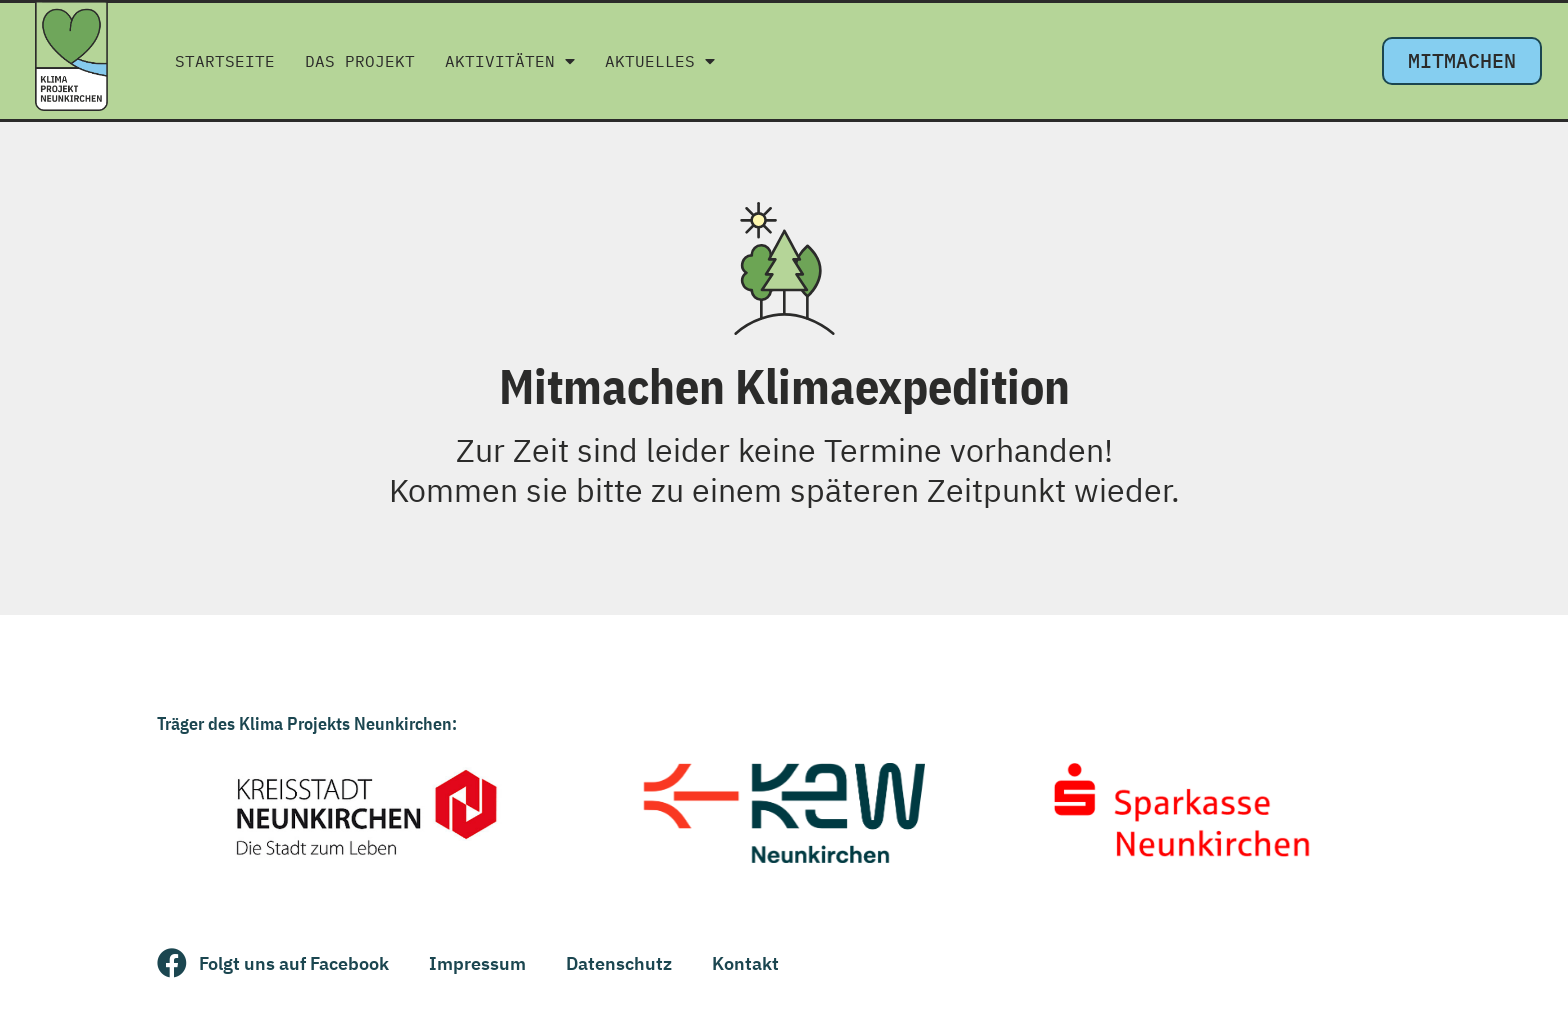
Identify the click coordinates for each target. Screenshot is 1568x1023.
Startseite (225, 61)
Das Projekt (360, 61)
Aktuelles (660, 61)
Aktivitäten (510, 61)
